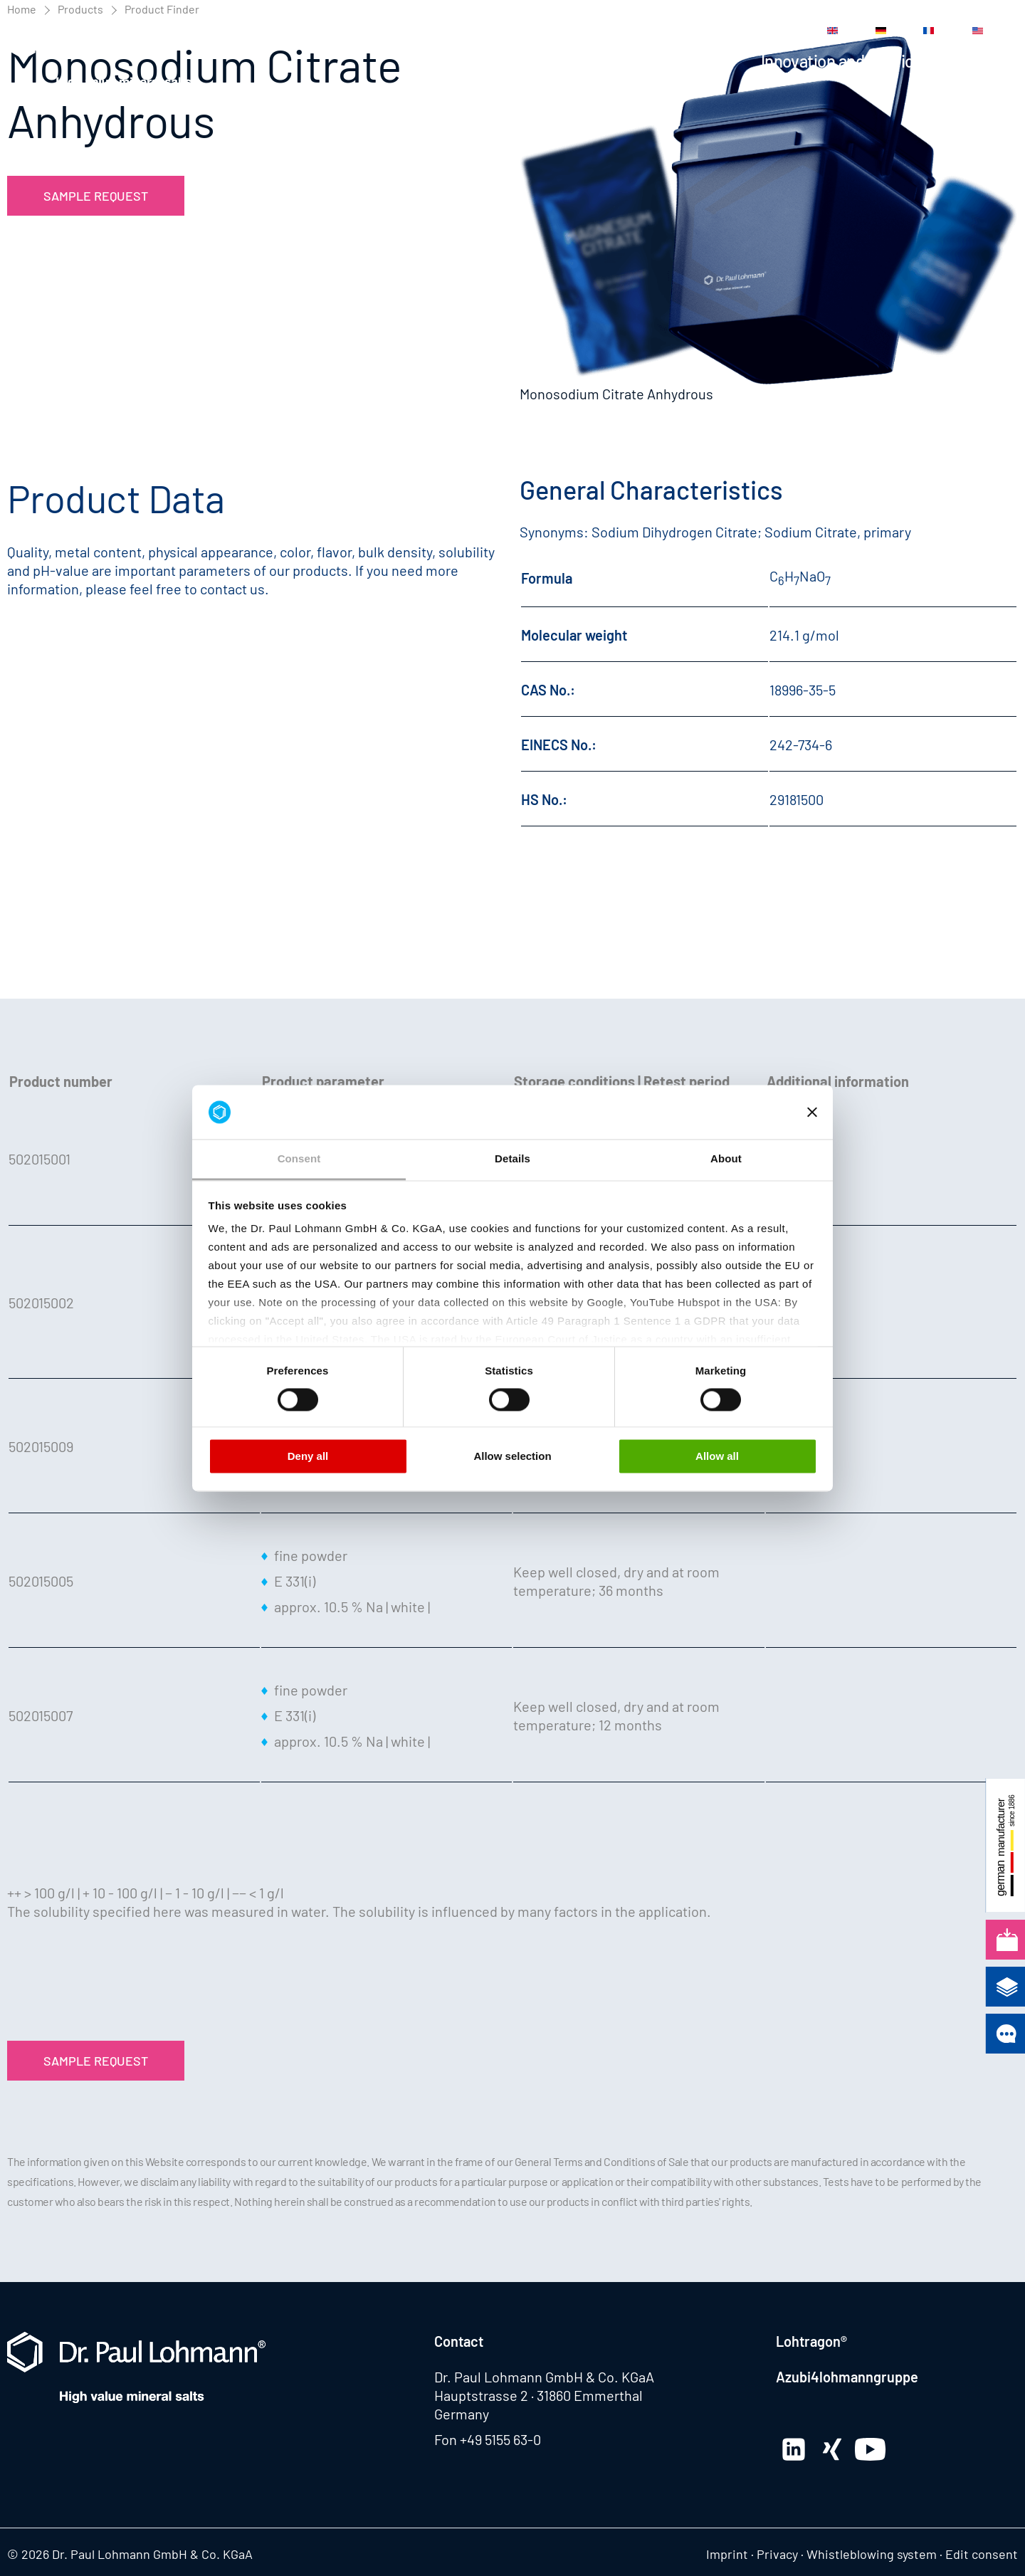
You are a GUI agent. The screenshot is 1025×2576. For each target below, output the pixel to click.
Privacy (777, 2554)
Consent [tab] (299, 1159)
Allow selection (512, 1457)
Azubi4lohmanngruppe (847, 2376)
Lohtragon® (811, 2341)
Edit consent (981, 2554)
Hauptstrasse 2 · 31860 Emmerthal (538, 2395)
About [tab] (726, 1159)
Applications (687, 61)
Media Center (610, 30)
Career (681, 30)
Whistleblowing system (871, 2554)
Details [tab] (512, 1159)
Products (581, 61)
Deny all (308, 1457)
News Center (524, 30)
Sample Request (95, 196)
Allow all (717, 1457)
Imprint (727, 2554)
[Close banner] (812, 1112)
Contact (736, 30)
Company (984, 61)
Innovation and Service (841, 61)
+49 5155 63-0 (500, 2439)
